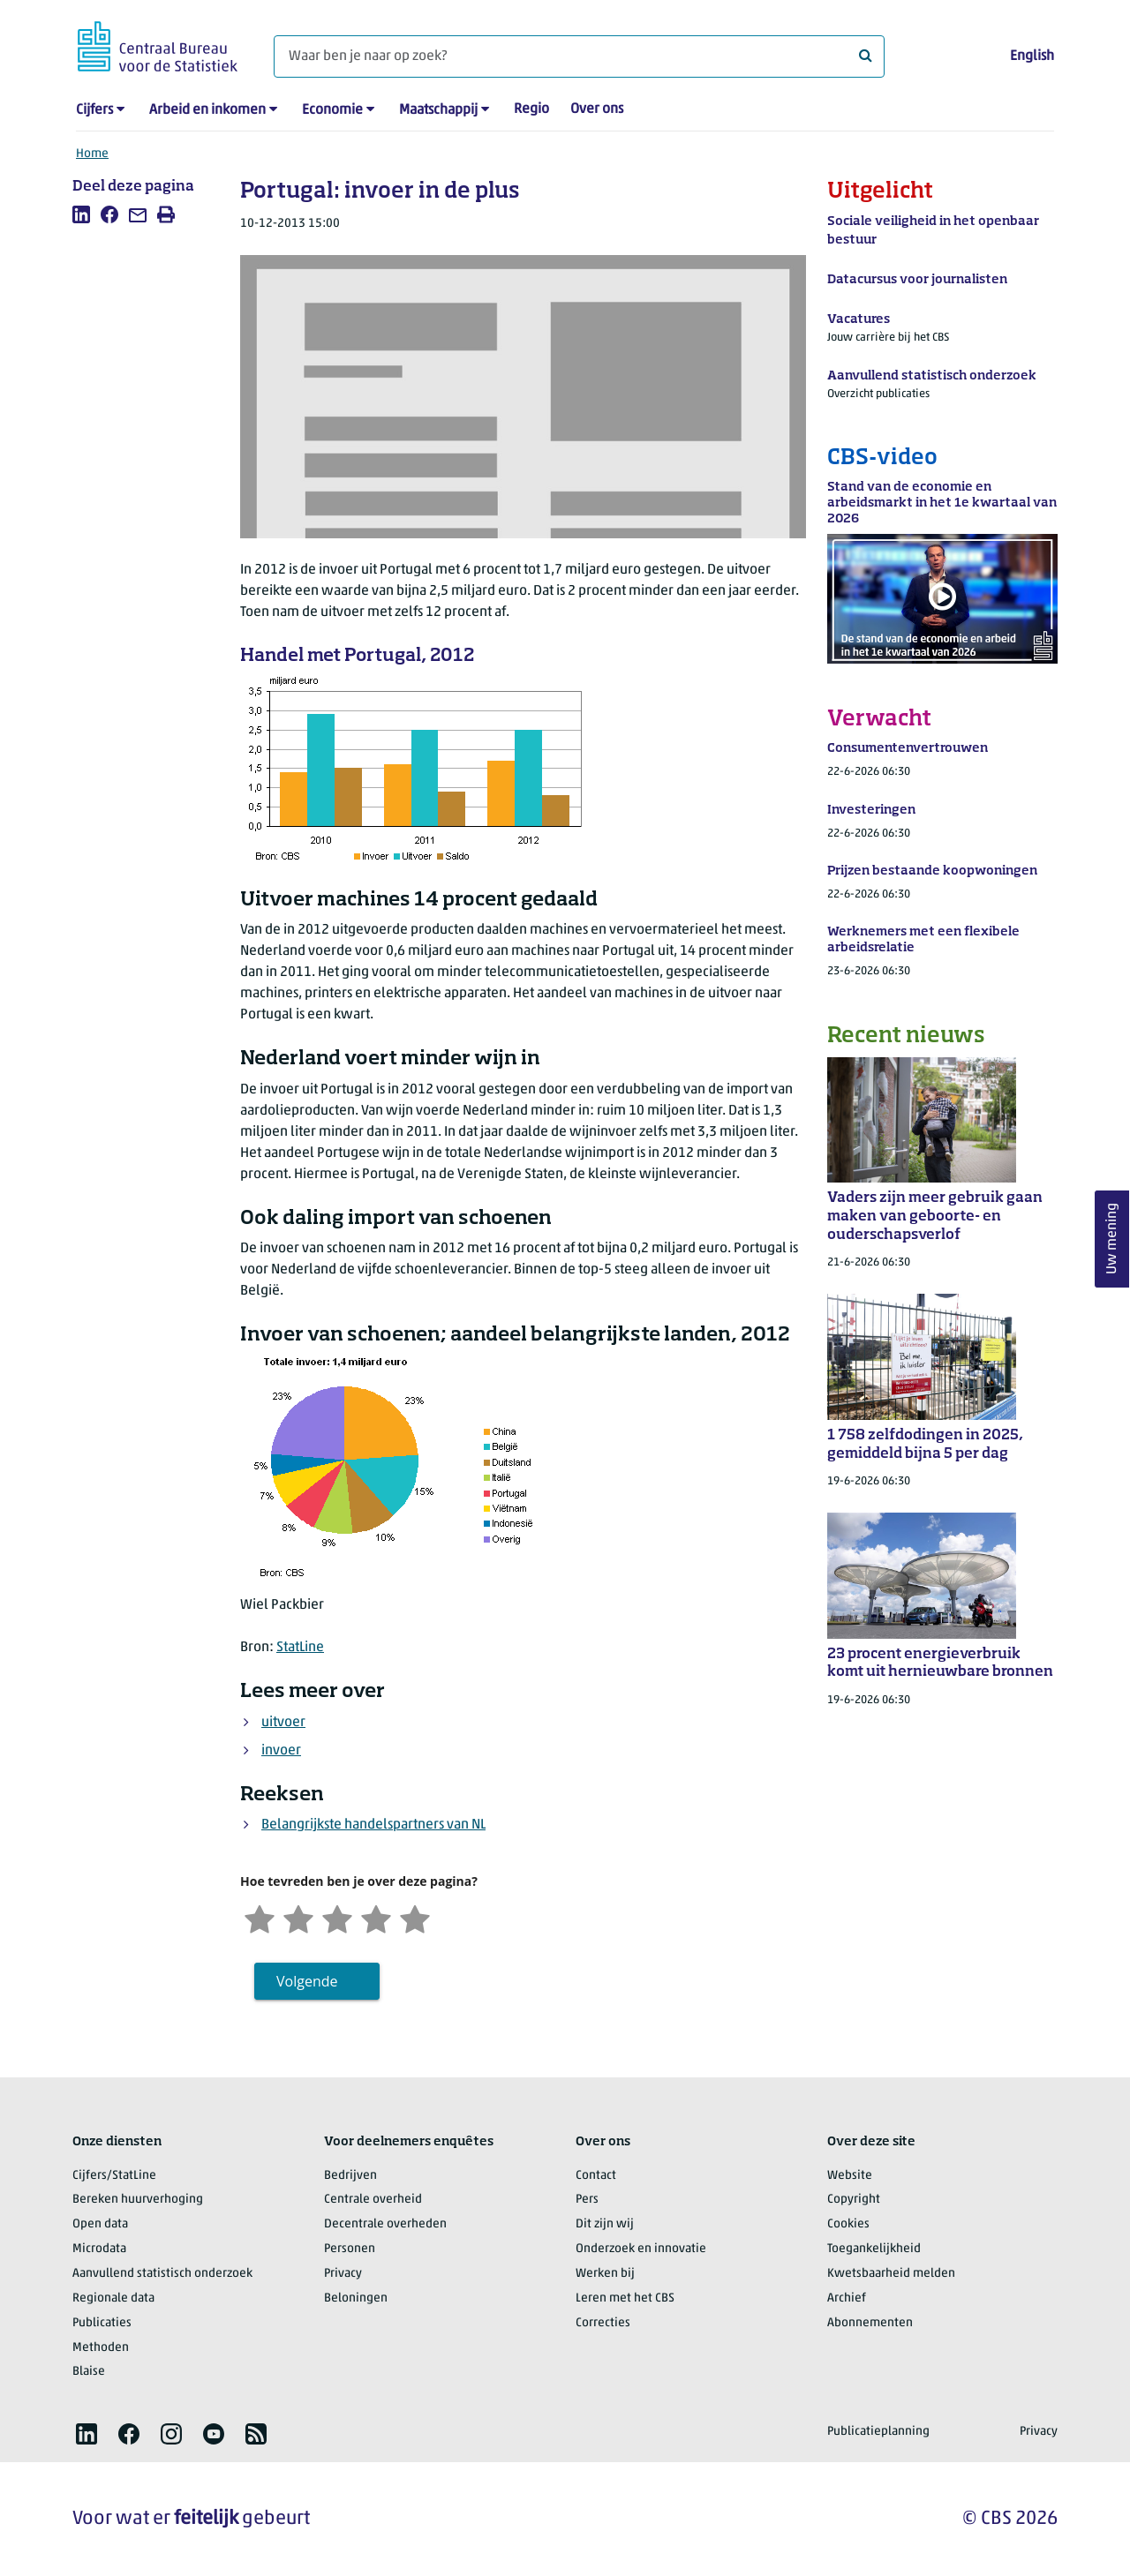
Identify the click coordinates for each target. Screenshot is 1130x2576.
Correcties (603, 2323)
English (1032, 56)
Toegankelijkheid (874, 2249)
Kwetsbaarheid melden (891, 2273)
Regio (531, 109)
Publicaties (102, 2323)
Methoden (100, 2348)
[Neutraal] (337, 1917)
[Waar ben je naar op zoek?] (579, 56)
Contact (596, 2176)
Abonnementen (870, 2323)
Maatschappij (438, 110)
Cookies (848, 2224)
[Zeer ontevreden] (259, 1917)
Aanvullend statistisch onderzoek (162, 2273)
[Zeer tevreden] (415, 1917)
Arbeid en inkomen (207, 110)
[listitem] (81, 214)
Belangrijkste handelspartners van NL (373, 1825)
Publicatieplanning (878, 2431)
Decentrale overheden (385, 2224)
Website (849, 2176)
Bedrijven (350, 2176)
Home (92, 154)
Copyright (853, 2199)
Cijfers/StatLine (114, 2176)
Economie (332, 110)
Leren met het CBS (625, 2298)
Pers (587, 2199)
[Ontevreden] (298, 1917)
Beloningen (356, 2298)
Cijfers (94, 110)
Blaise (88, 2371)
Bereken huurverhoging (137, 2199)
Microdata (99, 2249)
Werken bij (605, 2273)
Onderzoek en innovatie (641, 2249)
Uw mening (1112, 1238)
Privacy (343, 2273)
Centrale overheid (373, 2199)
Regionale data (113, 2298)
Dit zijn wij (605, 2224)
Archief (846, 2298)
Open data (100, 2224)
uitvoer (283, 1723)
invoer (281, 1751)
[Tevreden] (376, 1917)
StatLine (300, 1648)
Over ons (596, 109)
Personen (349, 2249)
